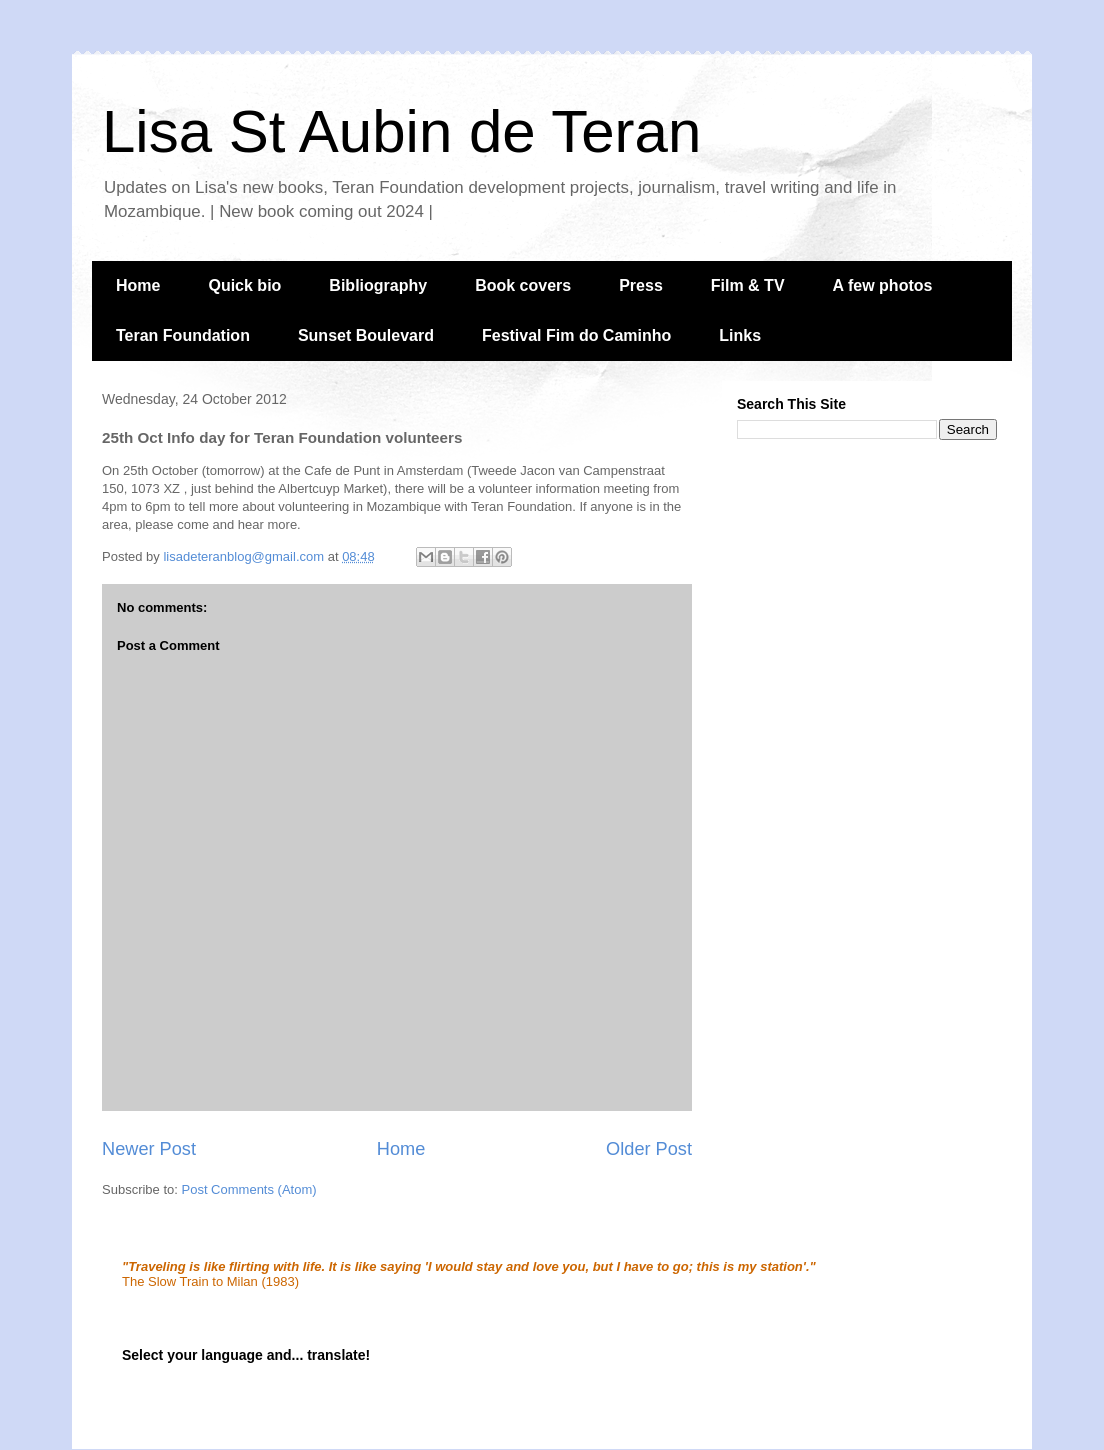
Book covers (523, 285)
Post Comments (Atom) (249, 1189)
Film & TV (748, 285)
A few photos (883, 285)
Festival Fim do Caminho (576, 335)
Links (740, 335)
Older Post (649, 1149)
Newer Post (149, 1149)
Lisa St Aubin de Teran (401, 131)
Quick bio (244, 285)
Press (641, 285)
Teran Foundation (183, 335)
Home (138, 285)
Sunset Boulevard (366, 335)
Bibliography (378, 285)
